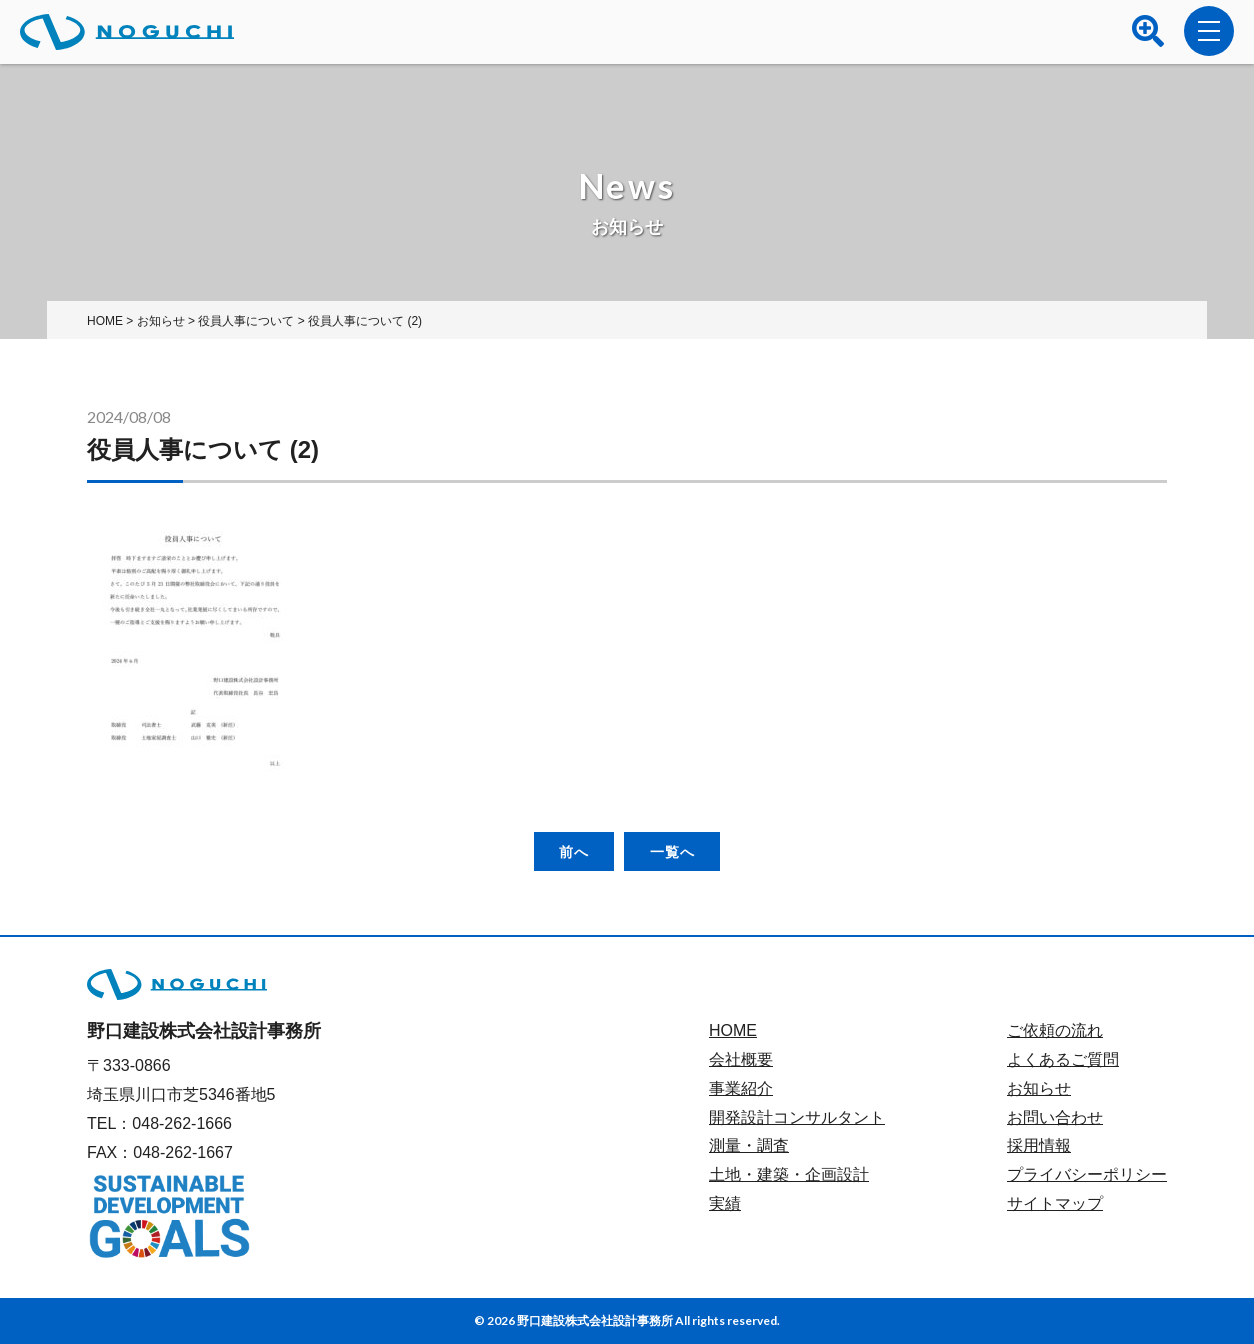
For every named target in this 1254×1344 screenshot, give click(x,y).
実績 (725, 1203)
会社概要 (741, 1059)
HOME (733, 1030)
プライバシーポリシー (1087, 1174)
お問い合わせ (1055, 1117)
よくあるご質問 (1063, 1059)
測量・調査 (749, 1145)
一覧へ (672, 851)
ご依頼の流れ (1055, 1030)
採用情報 (1039, 1145)
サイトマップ (1055, 1203)
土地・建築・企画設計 (789, 1174)
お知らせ (1039, 1088)
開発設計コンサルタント (797, 1117)
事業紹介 (741, 1088)
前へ (574, 851)
